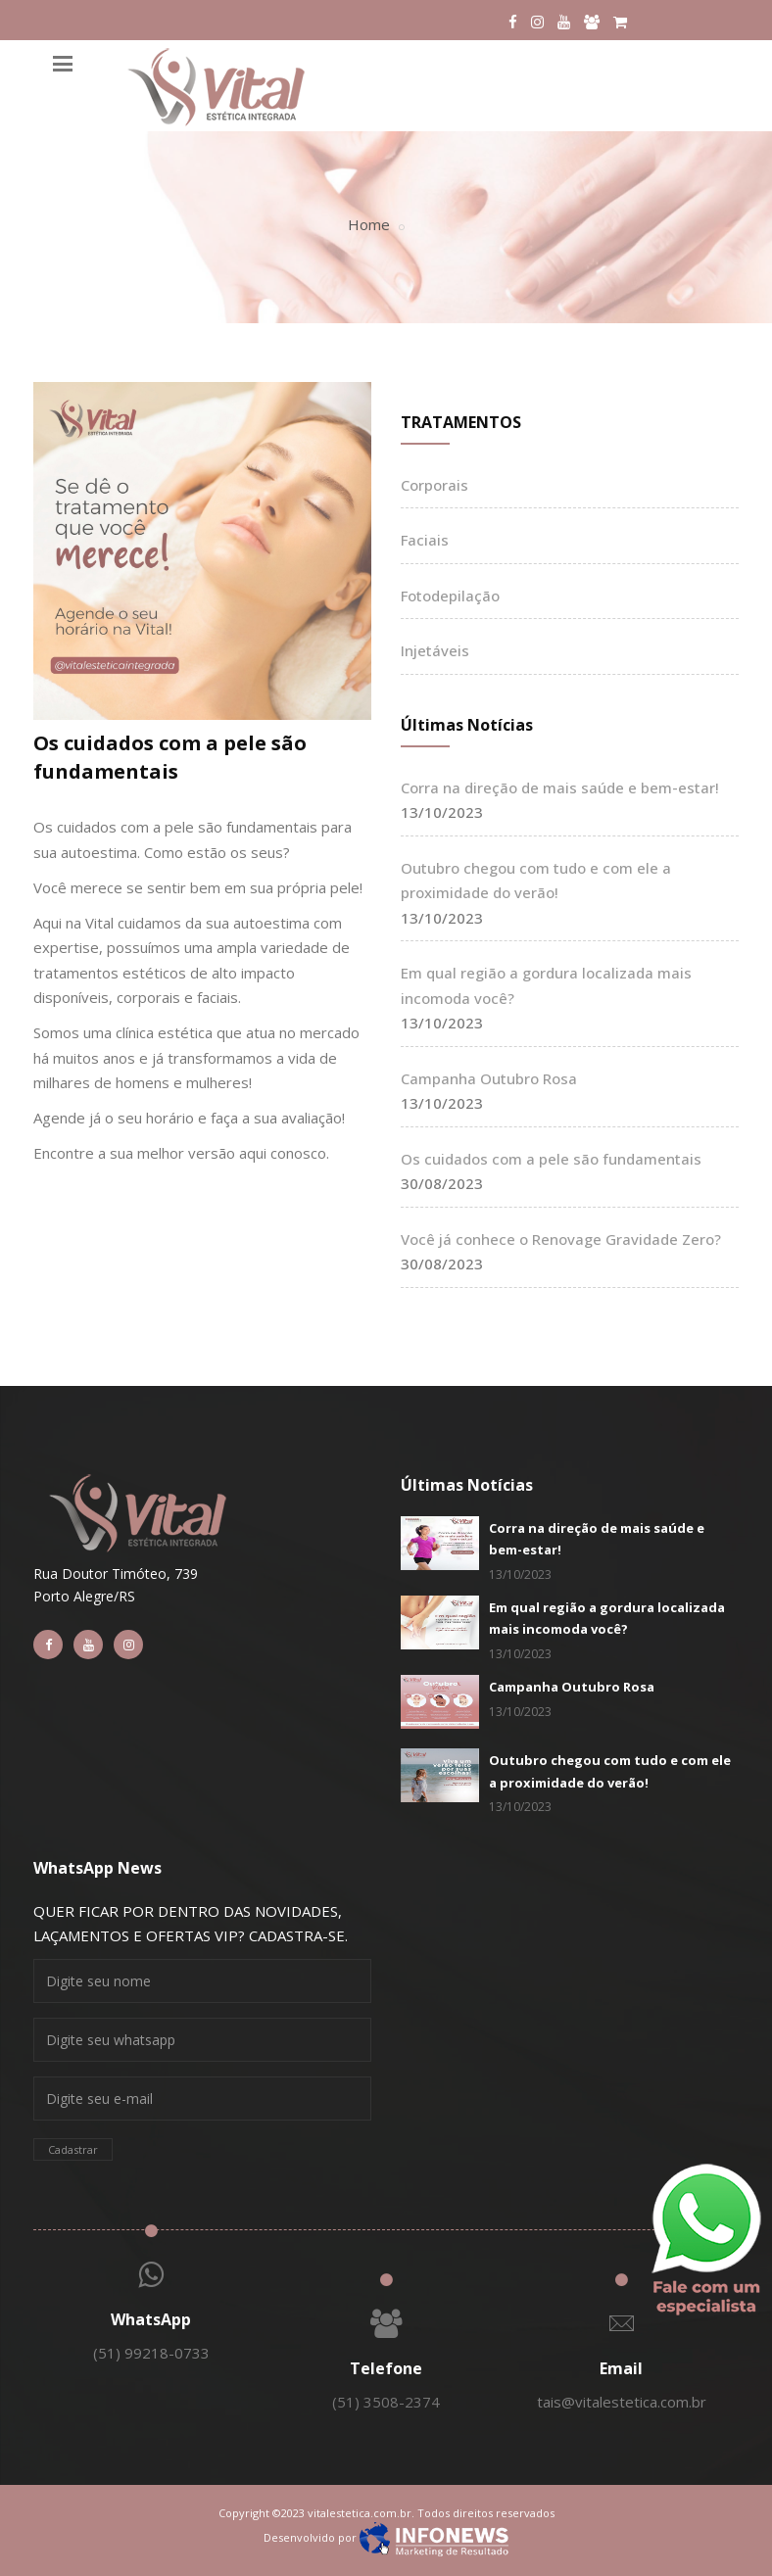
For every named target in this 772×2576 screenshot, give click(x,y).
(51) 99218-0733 (151, 2352)
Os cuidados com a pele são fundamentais (170, 757)
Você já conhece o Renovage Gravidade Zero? (561, 1239)
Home (369, 224)
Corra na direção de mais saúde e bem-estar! (560, 787)
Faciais (425, 539)
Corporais (434, 485)
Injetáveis (435, 650)
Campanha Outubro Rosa (489, 1078)
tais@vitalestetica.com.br (621, 2401)
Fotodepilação (450, 595)
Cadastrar (73, 2149)
